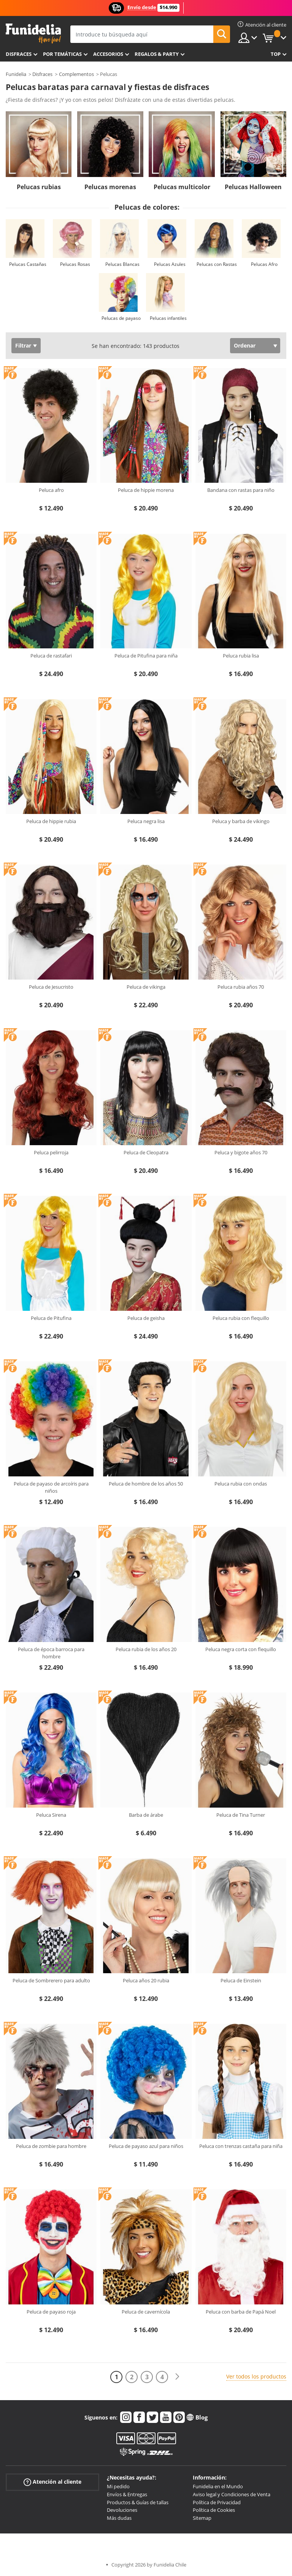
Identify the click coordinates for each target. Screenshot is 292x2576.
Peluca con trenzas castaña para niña (240, 2146)
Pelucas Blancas (122, 264)
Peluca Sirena (51, 1814)
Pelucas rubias (39, 187)
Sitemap (202, 2517)
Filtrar (23, 345)
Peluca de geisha (146, 1318)
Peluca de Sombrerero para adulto (51, 1980)
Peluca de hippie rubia (51, 821)
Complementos (76, 74)
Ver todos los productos (256, 2376)
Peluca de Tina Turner (240, 1814)
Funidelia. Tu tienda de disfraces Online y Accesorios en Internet (33, 34)
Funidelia (16, 74)
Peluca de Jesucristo (51, 986)
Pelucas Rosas (75, 264)
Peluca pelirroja (51, 1152)
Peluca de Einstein (241, 1980)
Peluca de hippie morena (146, 490)
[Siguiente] (177, 2377)
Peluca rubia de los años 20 (146, 1649)
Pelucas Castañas (27, 264)
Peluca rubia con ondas (240, 1483)
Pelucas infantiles (168, 318)
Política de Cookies (214, 2509)
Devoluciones (122, 2509)
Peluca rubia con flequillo (241, 1318)
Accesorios (108, 54)
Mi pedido (118, 2486)
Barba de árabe (146, 1814)
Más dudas (119, 2517)
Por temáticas (62, 54)
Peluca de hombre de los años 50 (146, 1483)
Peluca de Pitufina (51, 1318)
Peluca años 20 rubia (146, 1980)
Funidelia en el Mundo (218, 2486)
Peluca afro (51, 490)
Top (276, 54)
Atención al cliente (52, 2482)
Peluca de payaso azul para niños (146, 2146)
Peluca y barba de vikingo (241, 821)
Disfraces (19, 54)
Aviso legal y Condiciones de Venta (231, 2494)
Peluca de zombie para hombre (51, 2146)
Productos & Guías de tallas (137, 2502)
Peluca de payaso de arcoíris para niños (51, 1487)
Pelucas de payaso (121, 318)
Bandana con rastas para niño (241, 490)
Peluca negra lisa (146, 821)
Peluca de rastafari (51, 655)
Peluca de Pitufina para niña (146, 655)
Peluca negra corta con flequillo (240, 1649)
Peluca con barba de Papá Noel (241, 2311)
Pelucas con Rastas (217, 264)
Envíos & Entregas (127, 2494)
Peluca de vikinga (146, 986)
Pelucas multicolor (182, 187)
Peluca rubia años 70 (240, 986)
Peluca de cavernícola (146, 2311)
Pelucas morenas (110, 187)
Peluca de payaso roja (51, 2311)
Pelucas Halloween (253, 187)
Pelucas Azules (170, 264)
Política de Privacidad (217, 2502)
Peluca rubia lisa (241, 655)
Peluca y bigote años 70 (240, 1152)
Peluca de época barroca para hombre (51, 1653)
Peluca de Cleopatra (146, 1152)
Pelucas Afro (264, 264)
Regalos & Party (157, 54)
